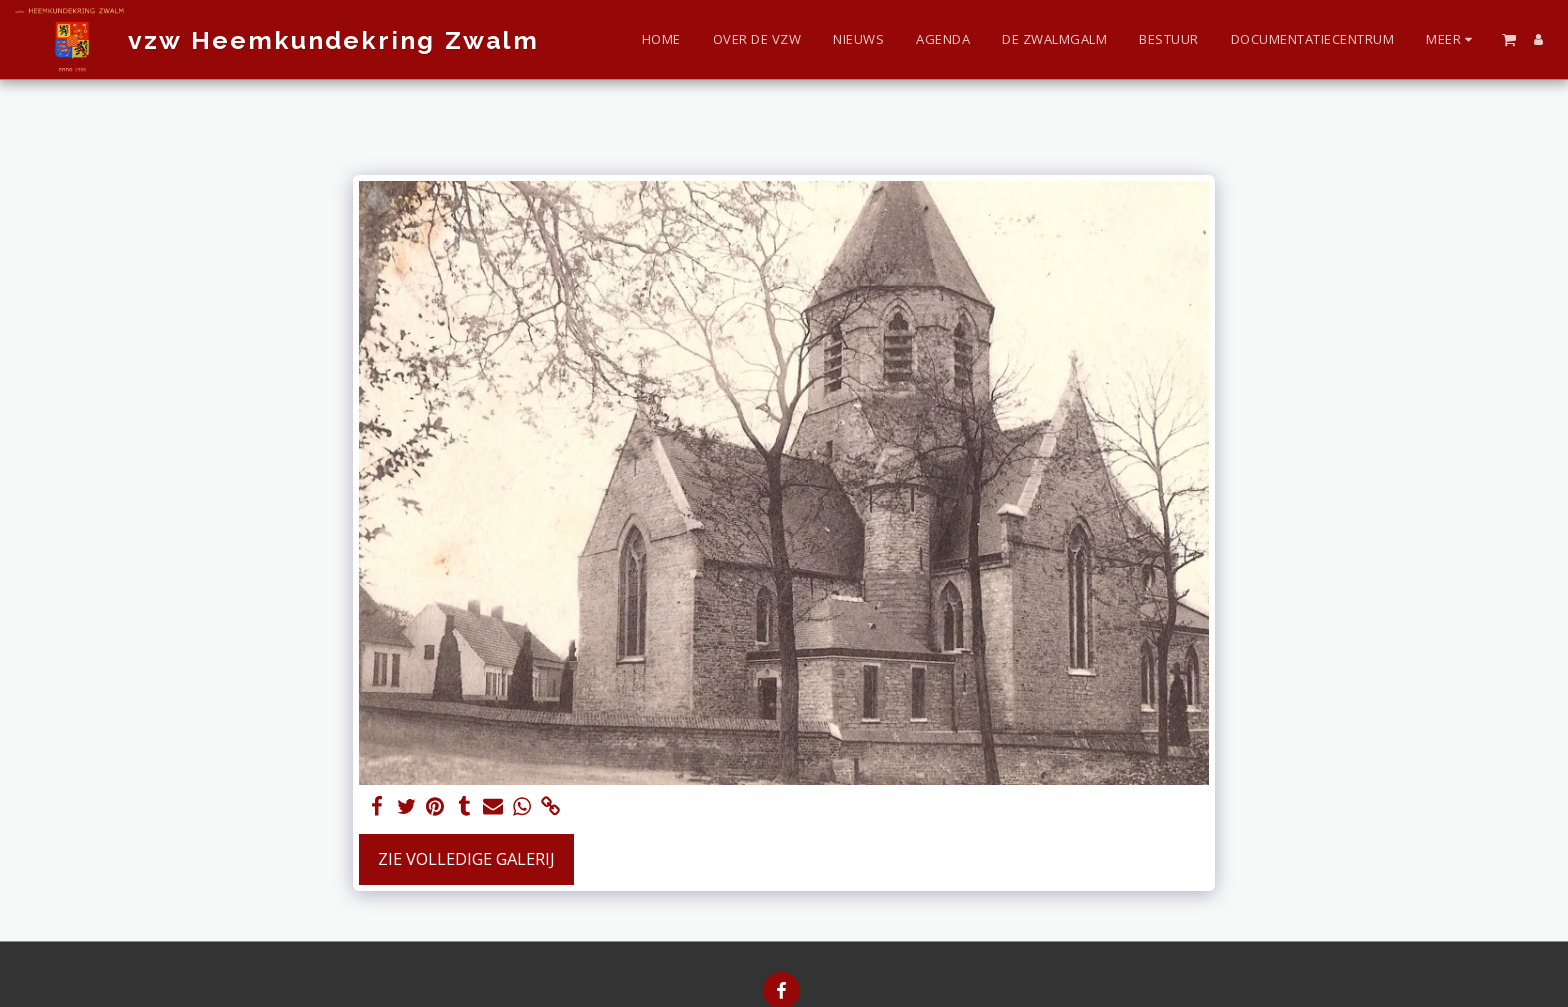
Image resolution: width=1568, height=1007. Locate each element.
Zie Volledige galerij (466, 858)
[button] (1509, 39)
